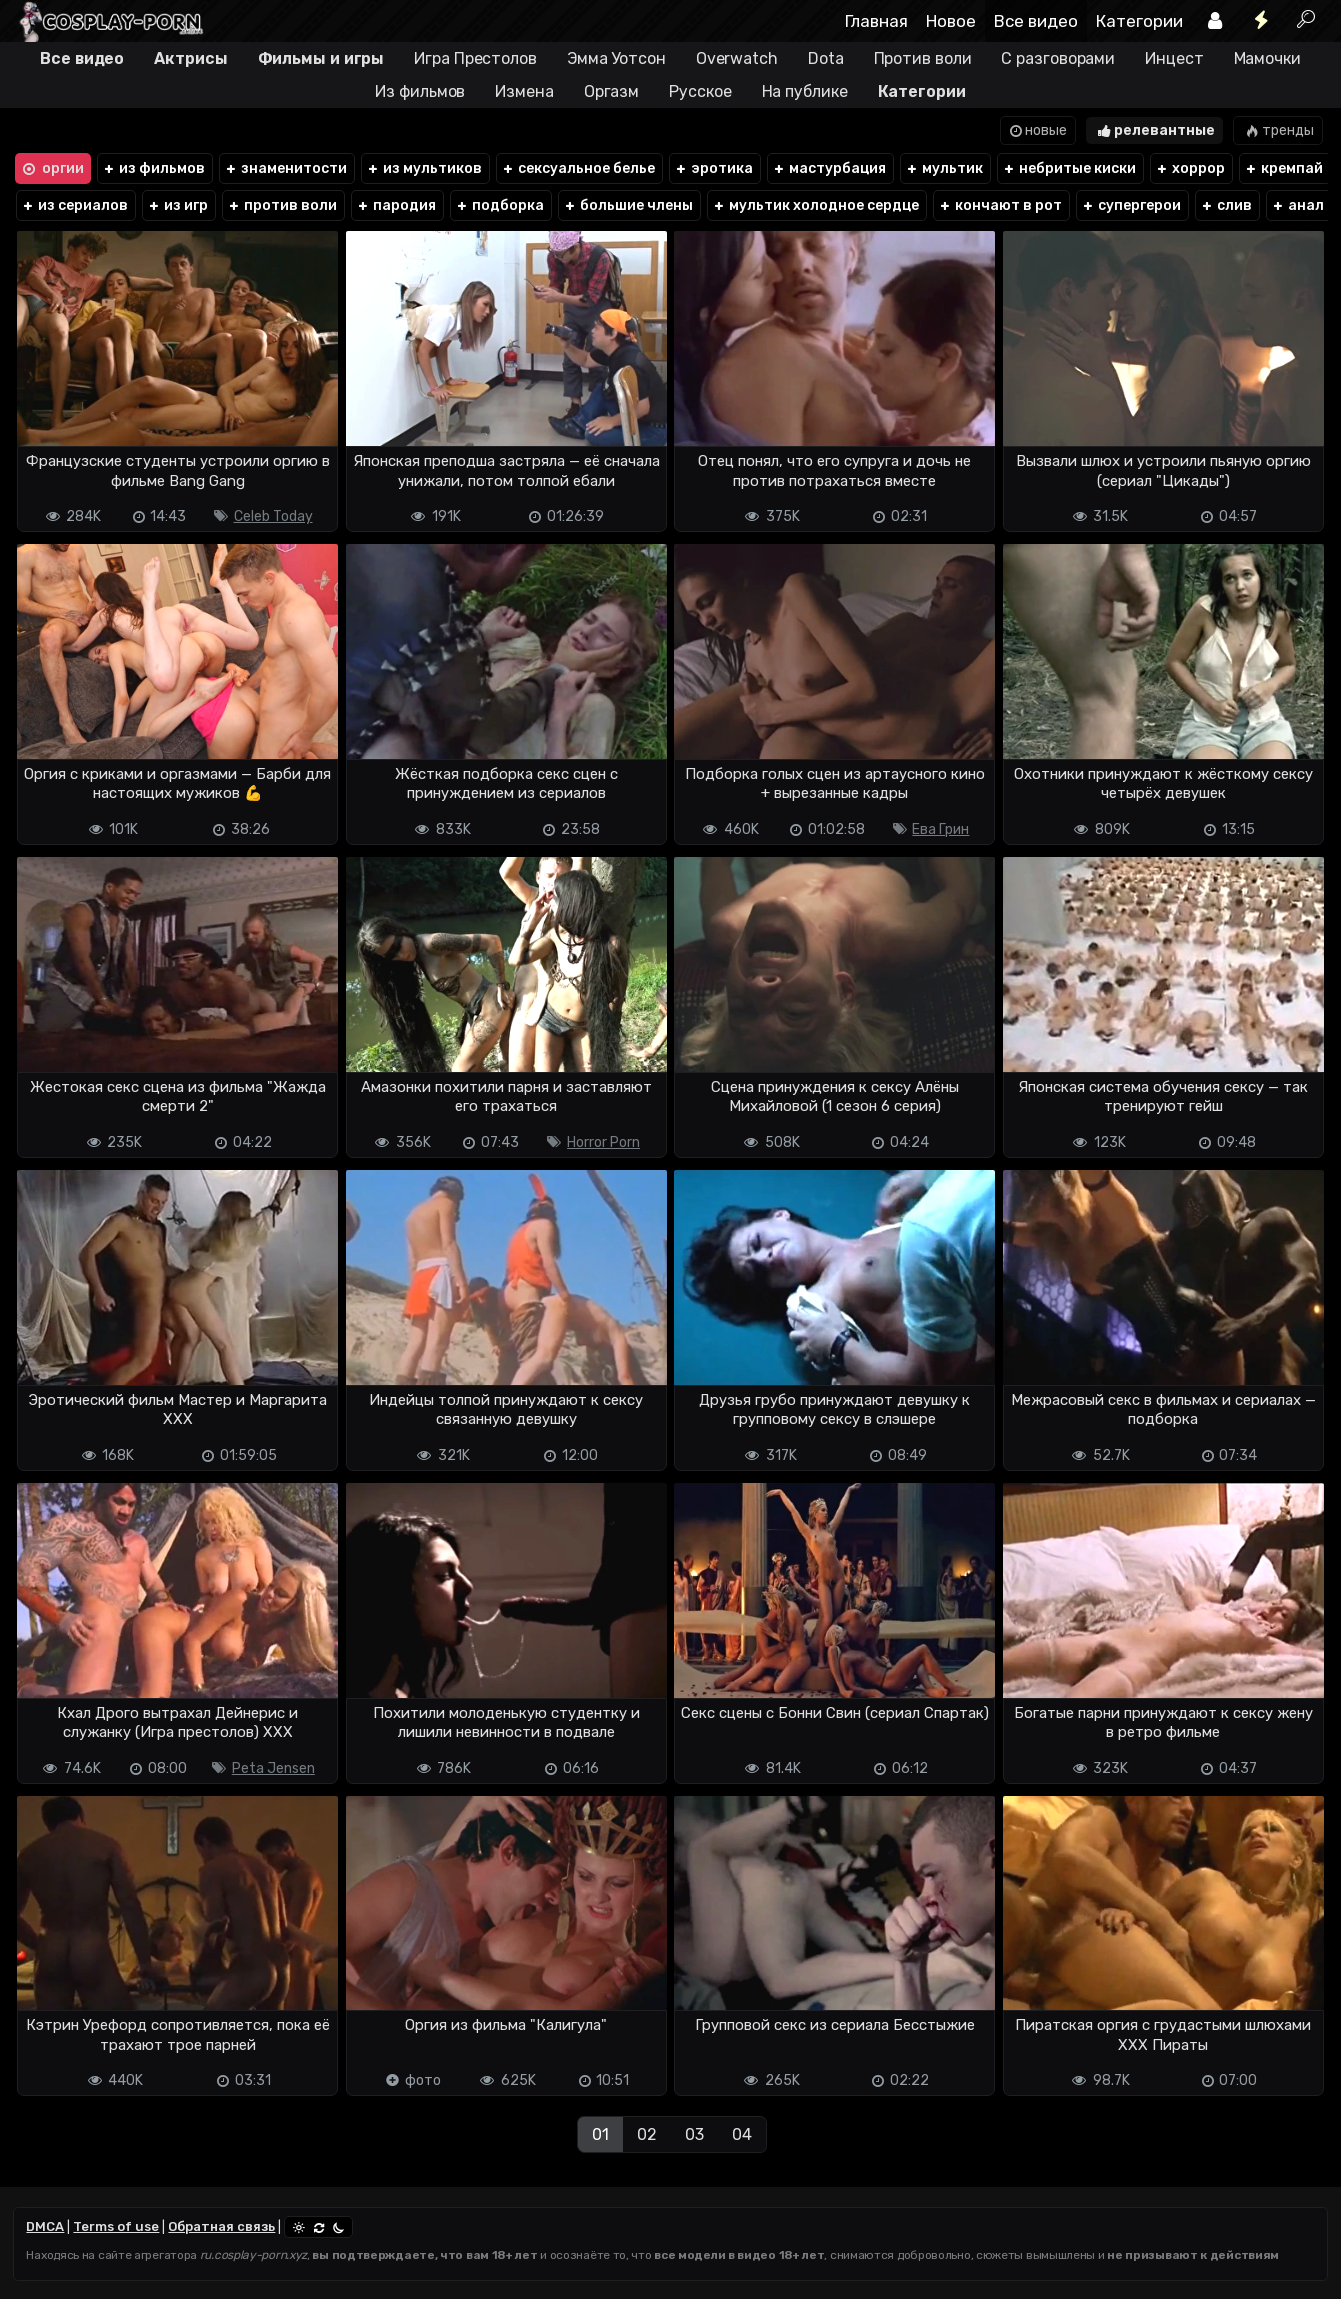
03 (694, 2134)
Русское (700, 91)
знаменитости (285, 168)
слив (1226, 205)
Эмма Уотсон (616, 58)
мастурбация (829, 168)
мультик (944, 168)
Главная (876, 21)
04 (742, 2134)
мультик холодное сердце (815, 205)
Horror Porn (603, 1142)
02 (647, 2134)
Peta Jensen (273, 1768)
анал (1297, 205)
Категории (1139, 21)
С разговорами (1058, 58)
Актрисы (190, 58)
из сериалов (74, 205)
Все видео (1036, 21)
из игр (177, 205)
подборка (499, 205)
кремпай (1283, 168)
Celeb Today (273, 516)
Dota (826, 58)
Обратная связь (221, 2226)
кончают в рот (1000, 205)
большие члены (628, 205)
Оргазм (611, 91)
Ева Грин (940, 829)
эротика (713, 168)
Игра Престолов (475, 58)
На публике (805, 91)
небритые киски (1069, 168)
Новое (951, 21)
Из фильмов (420, 91)
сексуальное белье (578, 168)
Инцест (1174, 58)
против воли (282, 205)
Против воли (923, 58)
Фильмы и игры (321, 58)
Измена (524, 91)
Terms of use (116, 2226)
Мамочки (1267, 58)
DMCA (45, 2226)
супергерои (1131, 205)
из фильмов (153, 168)
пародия (396, 205)
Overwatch (737, 58)
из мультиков (424, 168)
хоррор (1190, 168)
